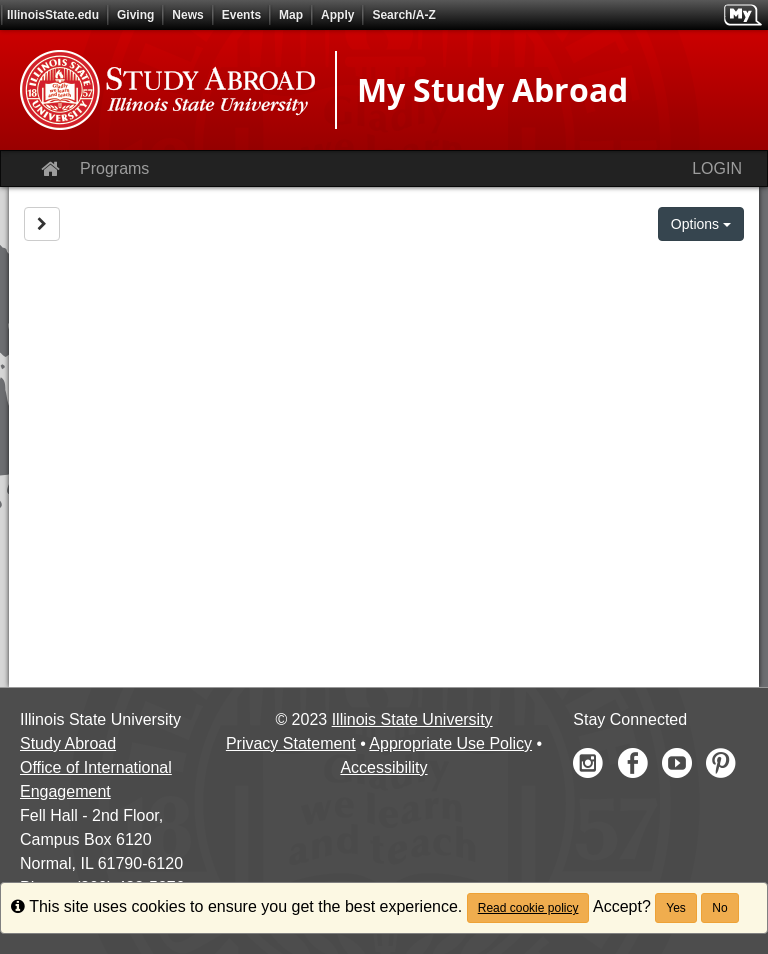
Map (291, 15)
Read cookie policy (528, 908)
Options (701, 224)
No (719, 908)
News (187, 15)
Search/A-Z (403, 15)
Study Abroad (68, 743)
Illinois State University (412, 719)
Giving (135, 15)
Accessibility (383, 767)
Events (241, 15)
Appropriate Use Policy (450, 743)
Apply (337, 15)
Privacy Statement (291, 743)
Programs (114, 168)
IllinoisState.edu (53, 15)
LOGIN (717, 168)
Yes (676, 908)
